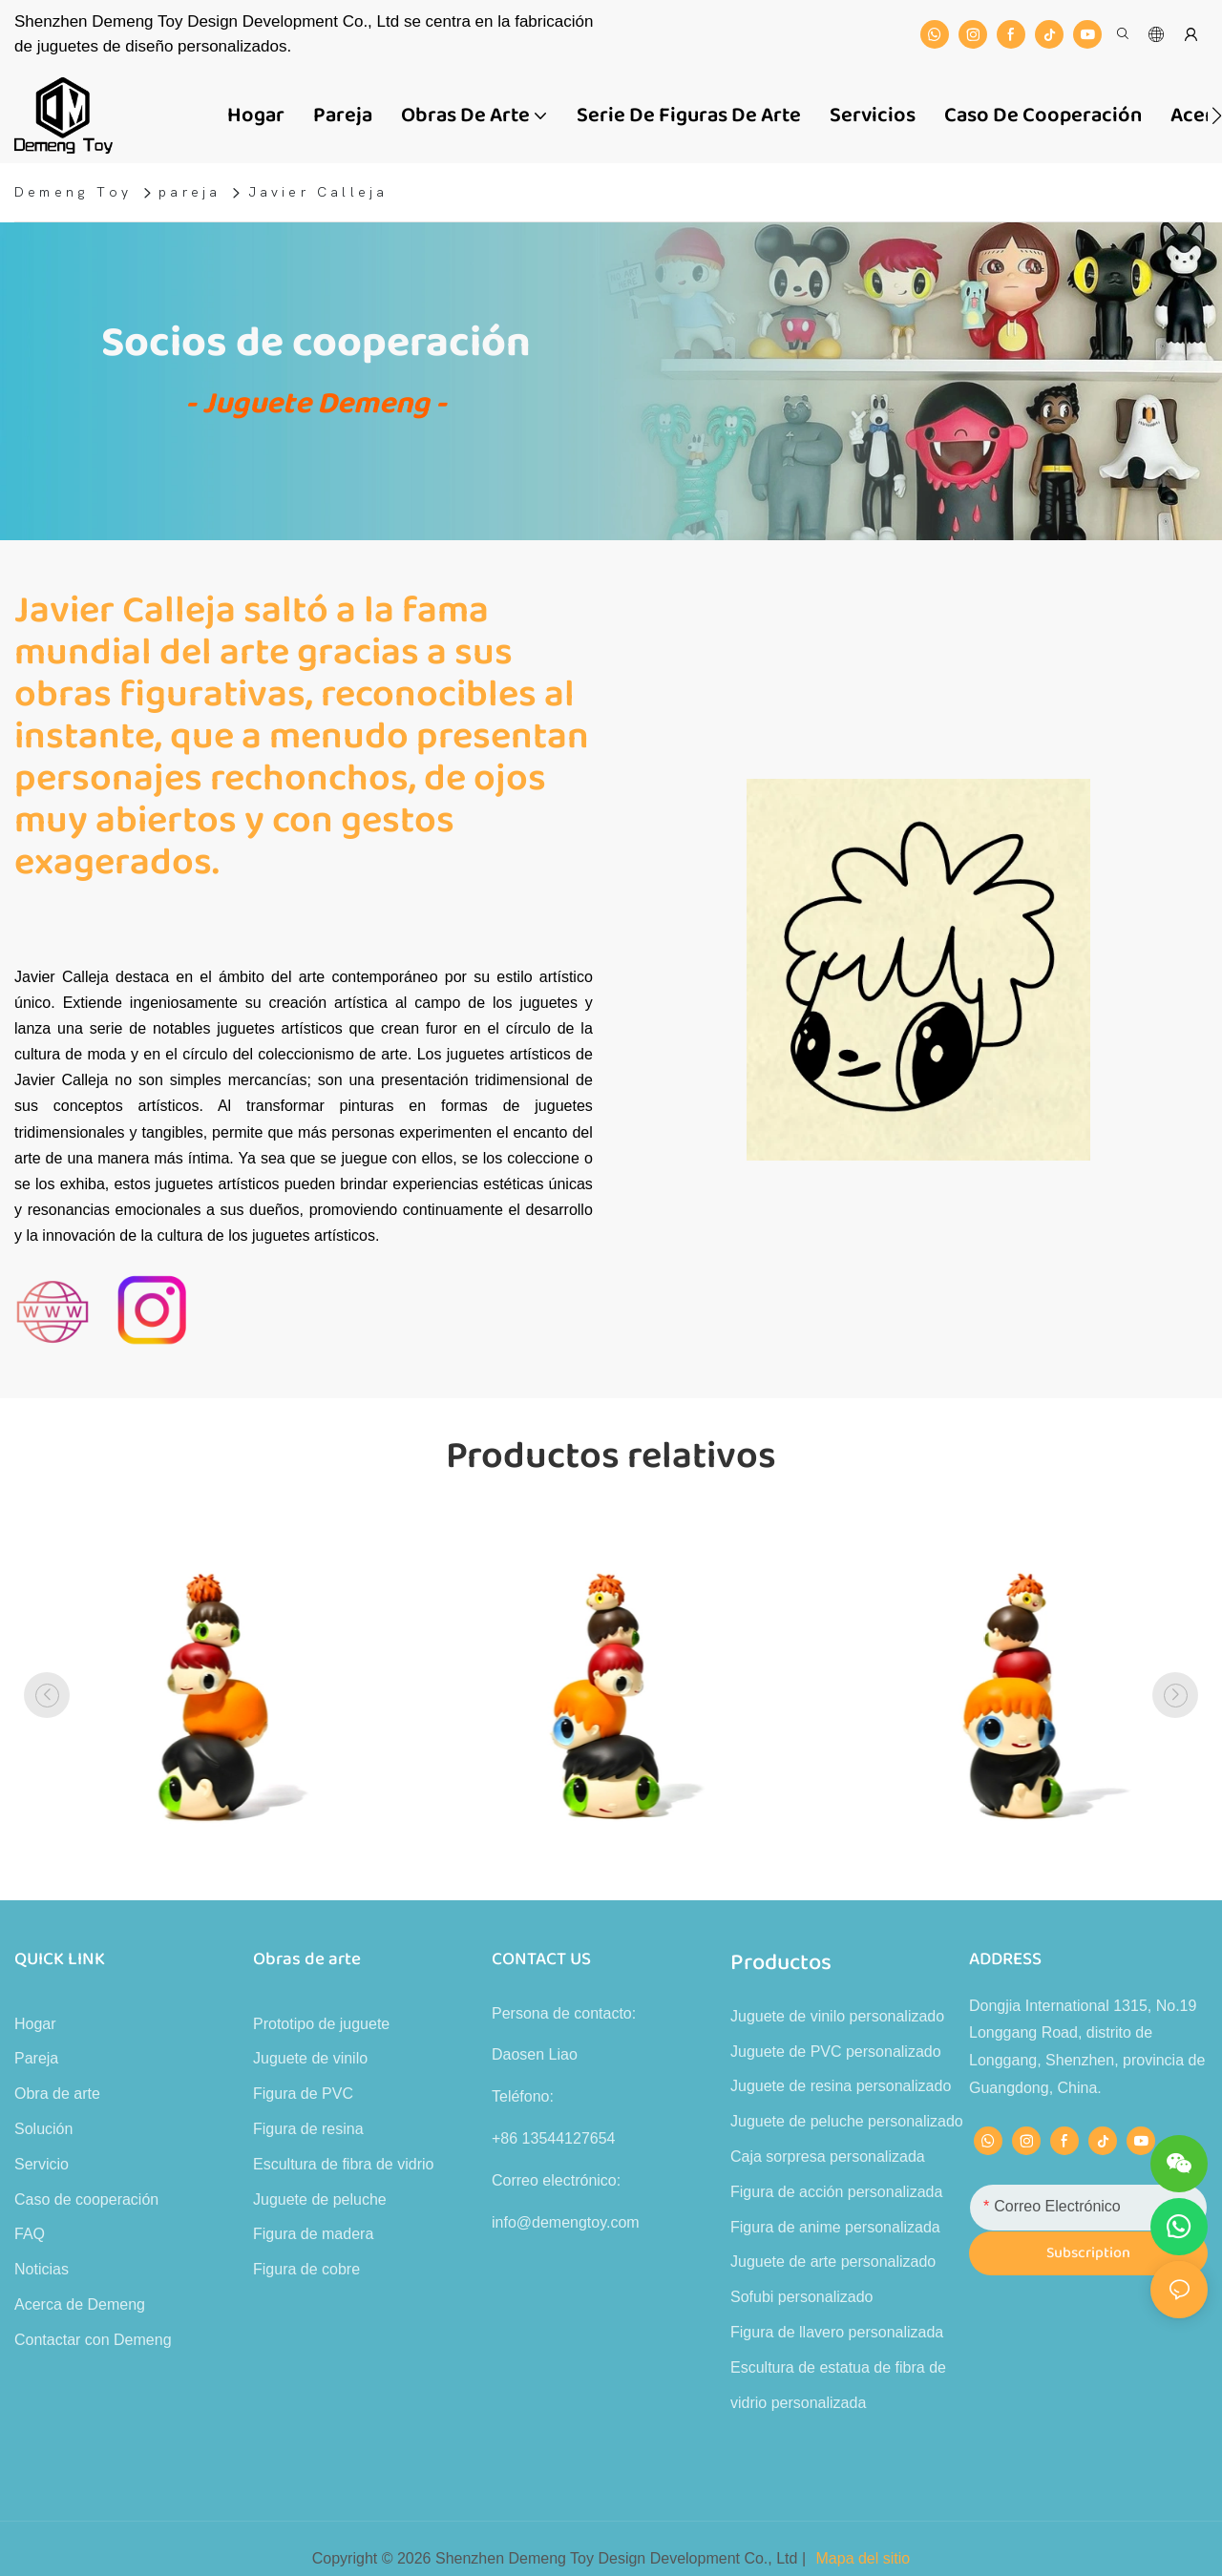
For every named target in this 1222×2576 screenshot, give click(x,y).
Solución (43, 2129)
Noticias (41, 2269)
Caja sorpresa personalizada (827, 2156)
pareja (189, 192)
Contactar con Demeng (93, 2340)
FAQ (29, 2234)
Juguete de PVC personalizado (835, 2051)
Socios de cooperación (316, 343)
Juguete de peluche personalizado (846, 2121)
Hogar (35, 2024)
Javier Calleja (318, 192)
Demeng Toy (73, 192)
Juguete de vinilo (310, 2058)
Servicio (41, 2164)
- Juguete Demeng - (316, 404)
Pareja (36, 2058)
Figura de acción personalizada (836, 2192)
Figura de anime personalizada (835, 2227)
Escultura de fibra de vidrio (343, 2164)
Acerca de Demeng (79, 2304)
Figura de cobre (306, 2269)
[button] (1216, 115)
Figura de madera (313, 2234)
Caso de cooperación (86, 2199)
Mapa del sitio (863, 2558)
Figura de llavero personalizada (836, 2332)
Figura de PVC (303, 2093)
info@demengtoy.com (566, 2222)
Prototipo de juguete (321, 2024)
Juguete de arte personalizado (833, 2261)
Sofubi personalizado (801, 2297)
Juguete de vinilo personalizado (837, 2016)
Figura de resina (308, 2129)
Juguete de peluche (320, 2199)
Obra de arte (57, 2093)
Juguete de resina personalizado (840, 2086)
